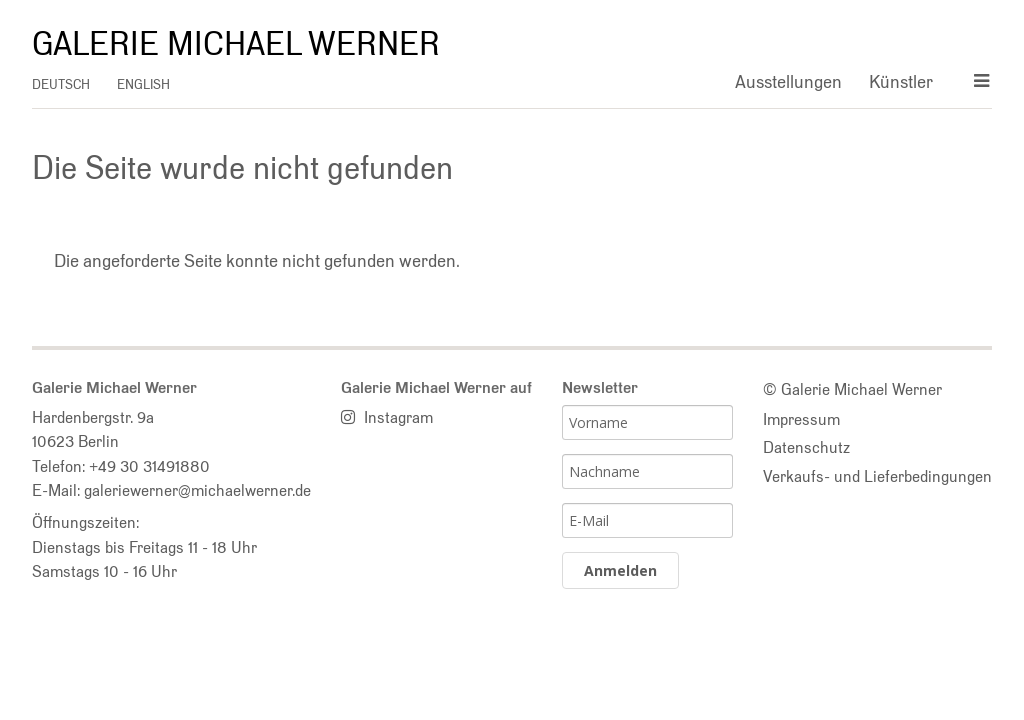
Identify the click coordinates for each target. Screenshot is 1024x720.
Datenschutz (806, 447)
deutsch (61, 84)
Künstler (901, 81)
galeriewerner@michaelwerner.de (197, 490)
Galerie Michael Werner (236, 44)
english (143, 84)
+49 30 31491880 (149, 466)
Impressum (801, 419)
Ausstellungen (788, 81)
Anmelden (620, 570)
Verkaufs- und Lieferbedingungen (877, 476)
